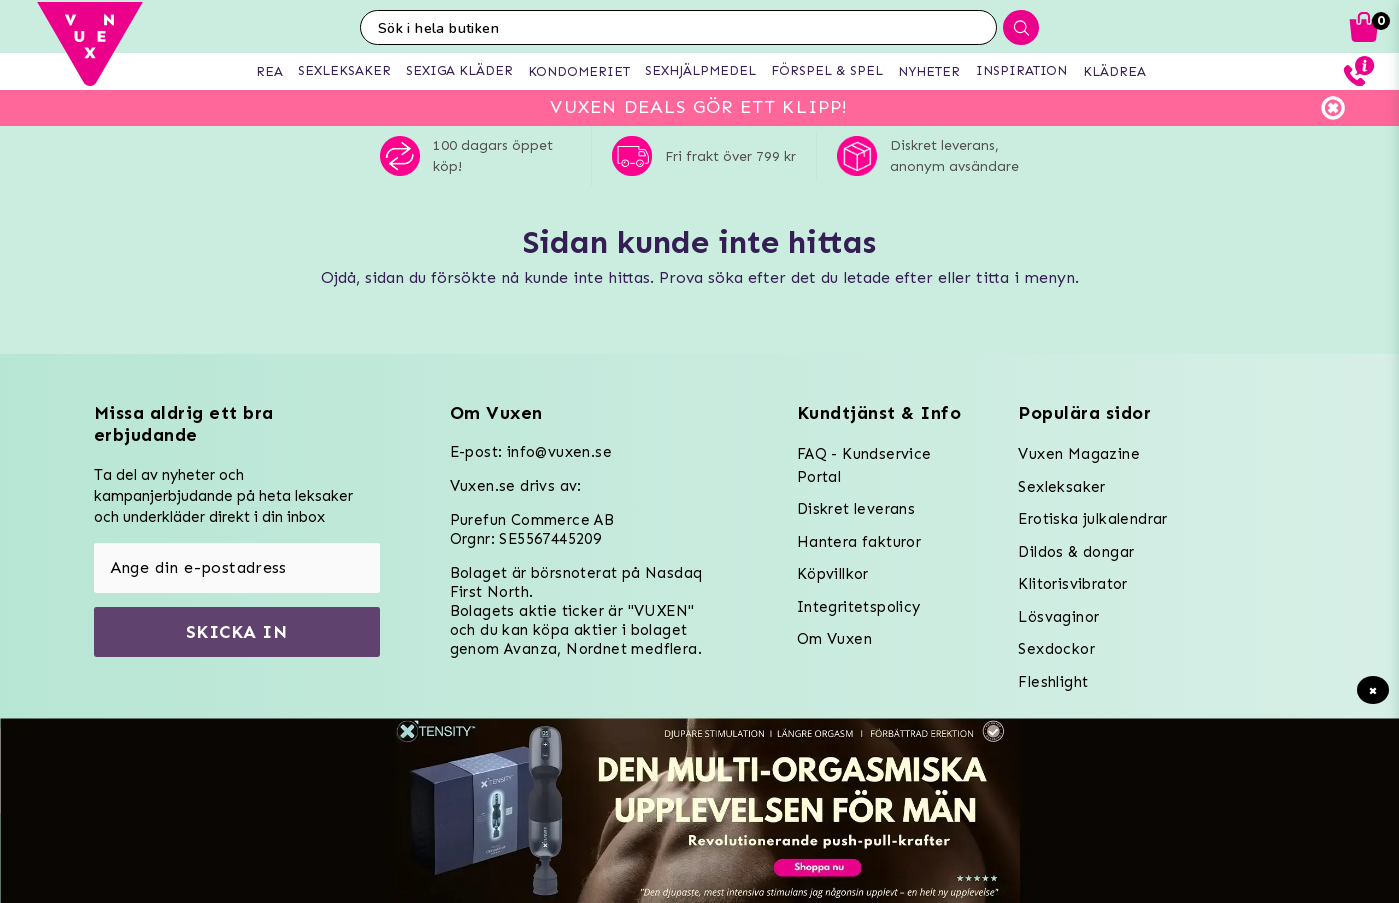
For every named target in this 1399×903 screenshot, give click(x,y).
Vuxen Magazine (1079, 454)
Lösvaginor (1058, 617)
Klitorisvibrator (1072, 584)
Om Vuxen (834, 639)
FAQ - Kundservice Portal (864, 465)
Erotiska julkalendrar (1092, 519)
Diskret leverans (856, 509)
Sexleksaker (1061, 487)
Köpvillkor (833, 574)
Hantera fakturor (859, 542)
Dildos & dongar (1076, 552)
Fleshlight (1053, 682)
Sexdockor (1056, 649)
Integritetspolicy (859, 607)
